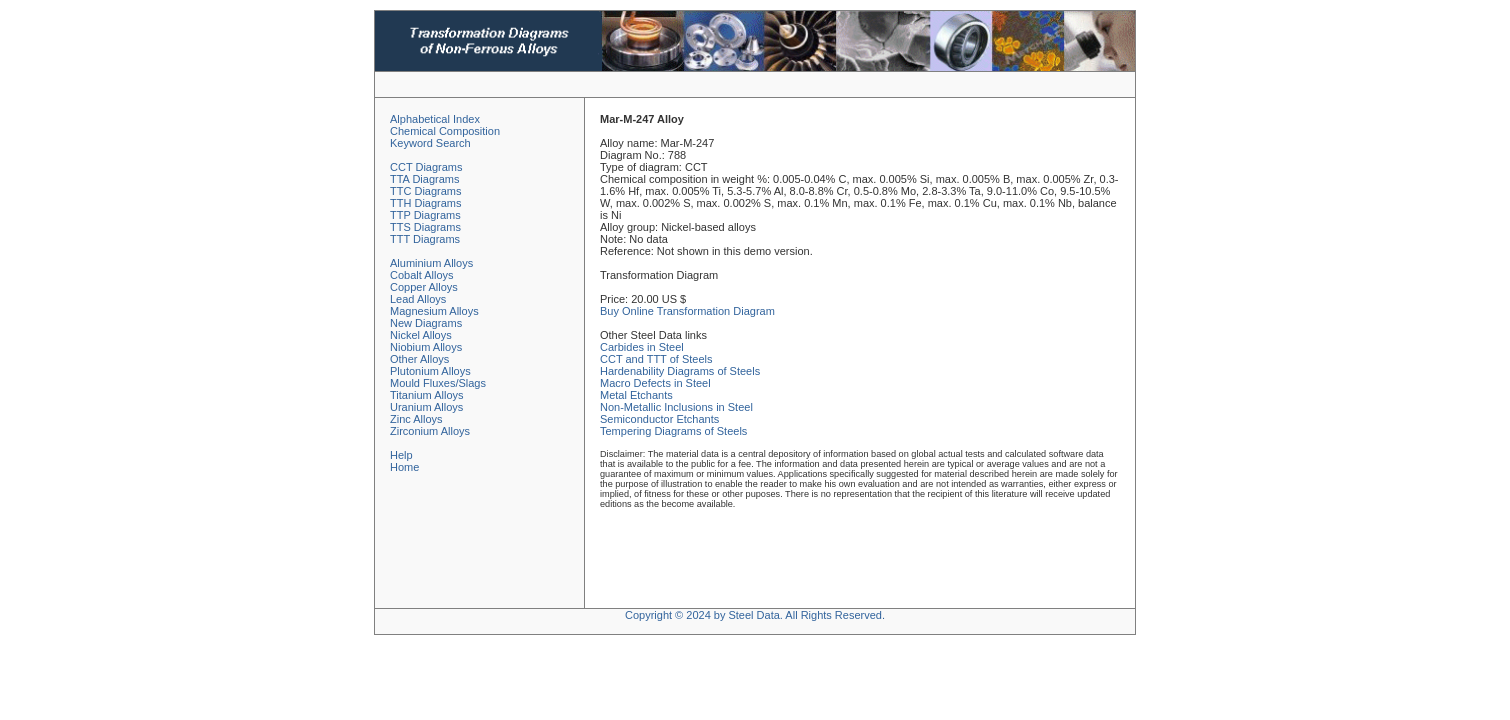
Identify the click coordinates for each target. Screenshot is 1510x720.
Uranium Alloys (426, 407)
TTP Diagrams (425, 215)
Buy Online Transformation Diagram (687, 311)
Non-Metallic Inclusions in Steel (676, 407)
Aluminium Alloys (431, 263)
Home (404, 467)
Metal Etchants (636, 395)
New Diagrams (426, 323)
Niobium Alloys (426, 347)
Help (401, 455)
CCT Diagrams (426, 167)
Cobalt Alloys (422, 275)
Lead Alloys (418, 299)
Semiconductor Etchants (659, 419)
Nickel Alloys (421, 335)
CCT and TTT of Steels (656, 359)
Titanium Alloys (427, 395)
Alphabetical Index (435, 119)
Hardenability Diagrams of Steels (680, 371)
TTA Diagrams (424, 179)
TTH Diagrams (426, 203)
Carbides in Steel (642, 347)
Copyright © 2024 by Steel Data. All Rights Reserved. (755, 615)
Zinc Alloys (416, 419)
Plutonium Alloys (430, 371)
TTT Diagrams (425, 239)
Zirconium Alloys (430, 431)
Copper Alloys (424, 287)
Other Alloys (419, 359)
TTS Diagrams (425, 227)
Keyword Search (430, 143)
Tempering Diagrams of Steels (673, 431)
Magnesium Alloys (434, 311)
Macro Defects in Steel (655, 383)
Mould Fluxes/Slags (438, 383)
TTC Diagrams (426, 191)
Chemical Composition (445, 131)
